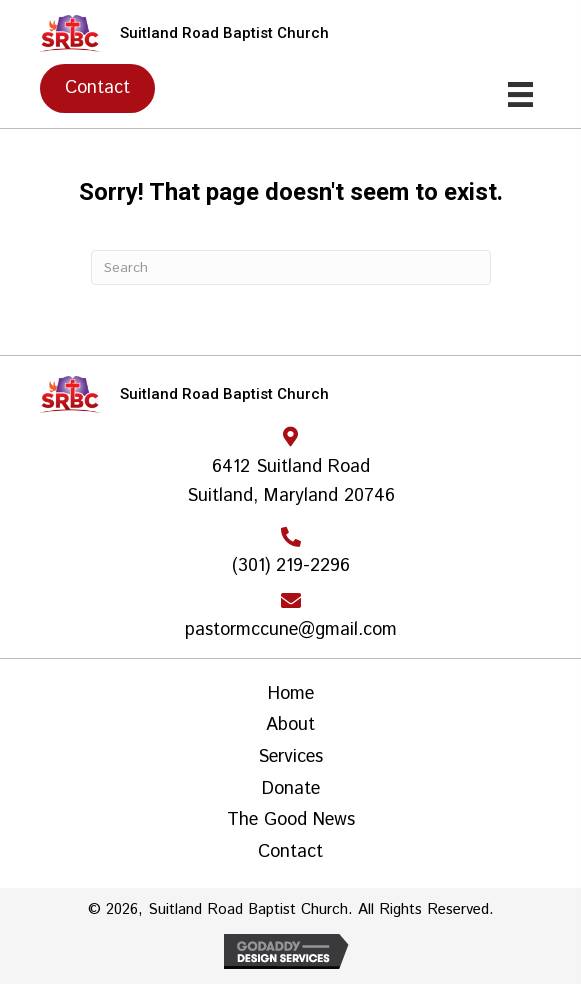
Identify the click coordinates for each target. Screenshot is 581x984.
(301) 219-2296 (291, 566)
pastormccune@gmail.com (291, 630)
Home (291, 695)
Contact (290, 853)
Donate (291, 790)
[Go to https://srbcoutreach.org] (290, 33)
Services (290, 758)
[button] (97, 88)
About (290, 726)
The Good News (291, 821)
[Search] (291, 267)
